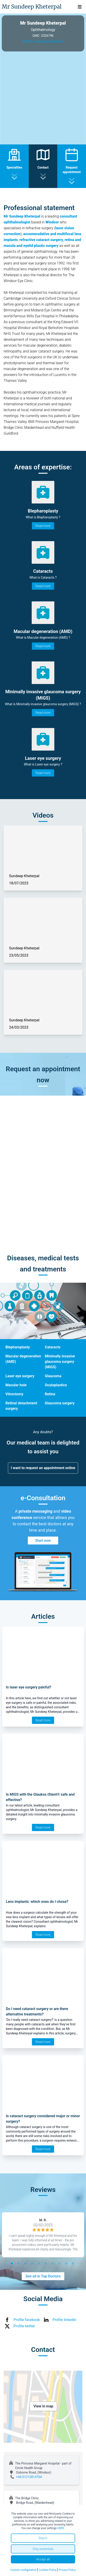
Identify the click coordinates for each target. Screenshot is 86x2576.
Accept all (43, 2559)
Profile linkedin (64, 2320)
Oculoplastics (56, 1385)
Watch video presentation (43, 41)
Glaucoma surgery (59, 1403)
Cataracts (52, 1347)
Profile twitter (24, 2326)
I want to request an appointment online (43, 1468)
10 (73, 2264)
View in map (43, 2406)
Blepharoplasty (17, 1347)
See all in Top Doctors (43, 2276)
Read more (43, 526)
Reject (43, 2538)
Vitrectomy (14, 1394)
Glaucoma (53, 1376)
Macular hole (15, 1385)
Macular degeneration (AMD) (23, 1359)
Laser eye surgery (19, 1376)
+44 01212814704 (29, 2477)
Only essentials (43, 2549)
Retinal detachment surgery (21, 1406)
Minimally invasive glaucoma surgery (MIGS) (60, 1361)
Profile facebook (27, 2320)
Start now (43, 1540)
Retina (50, 1394)
